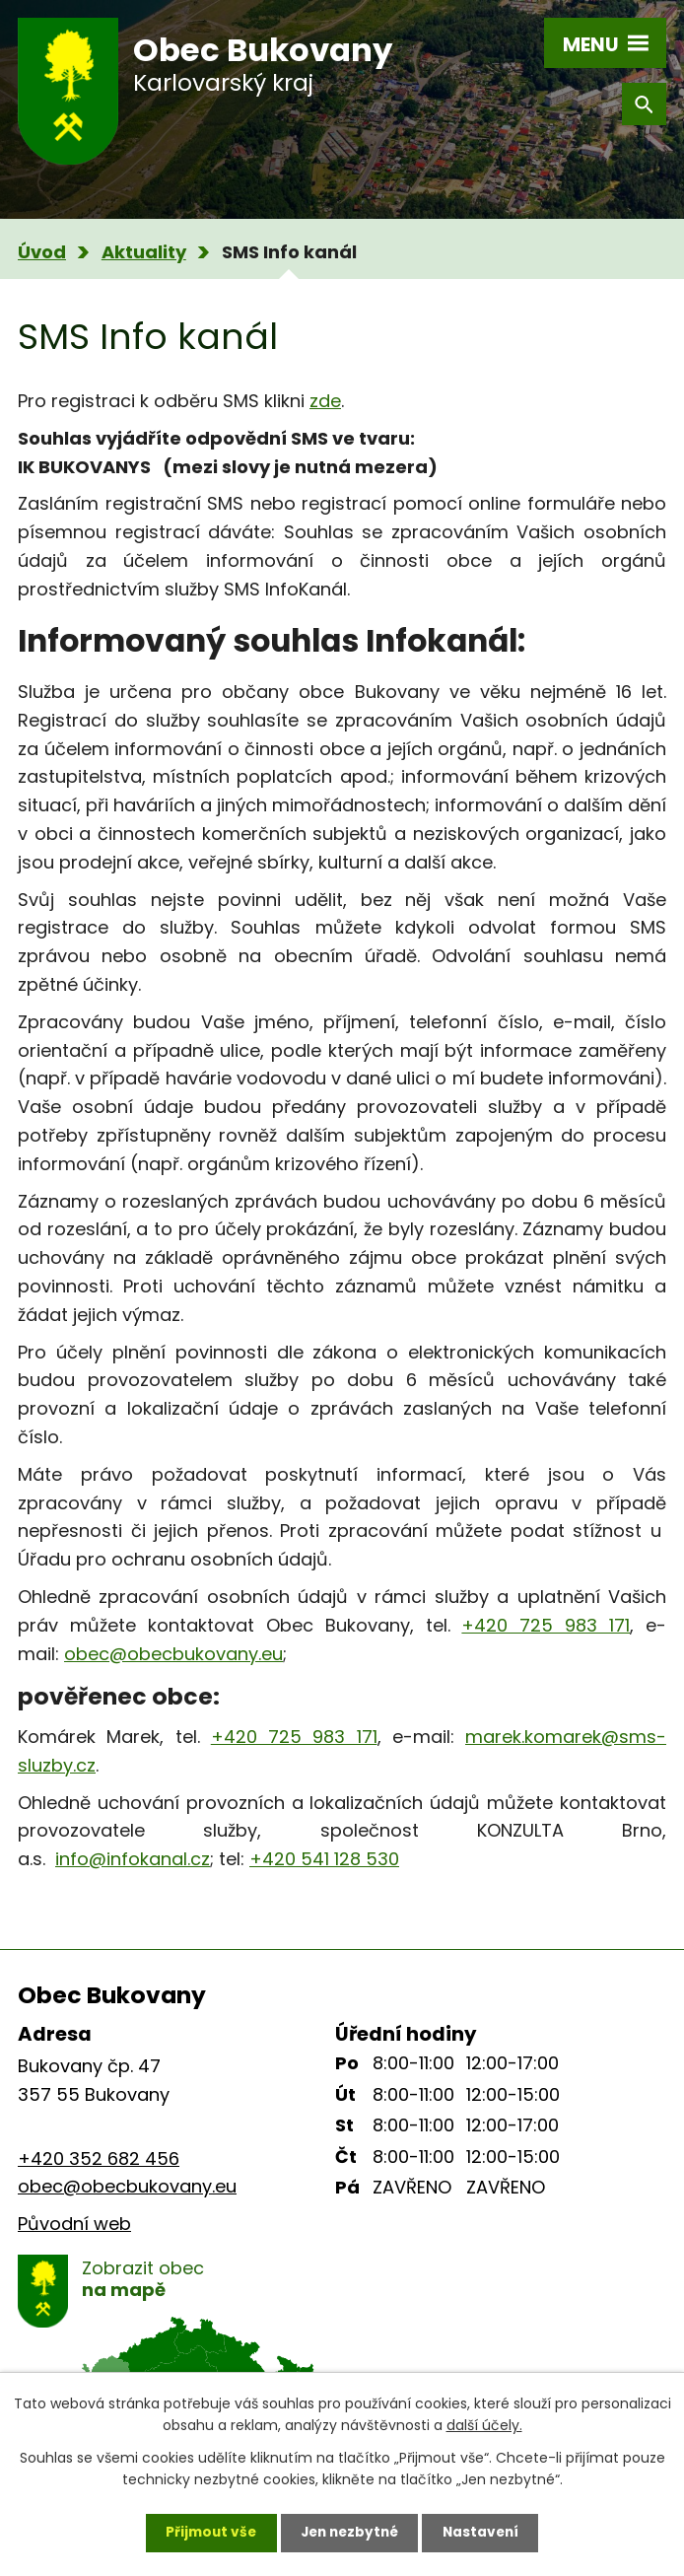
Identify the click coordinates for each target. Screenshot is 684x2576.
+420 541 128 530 (324, 1858)
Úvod (42, 252)
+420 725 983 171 (545, 1625)
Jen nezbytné (349, 2531)
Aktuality (144, 252)
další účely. (484, 2423)
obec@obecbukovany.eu (173, 1653)
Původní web (74, 2223)
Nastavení (485, 2531)
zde (325, 400)
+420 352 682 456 (98, 2158)
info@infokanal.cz (132, 1858)
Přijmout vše (205, 2531)
